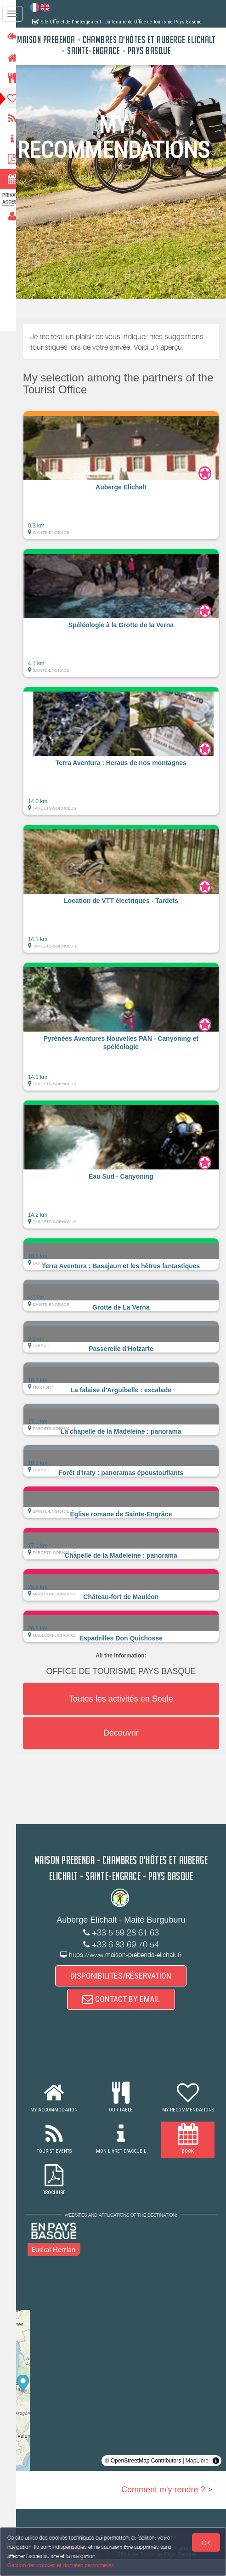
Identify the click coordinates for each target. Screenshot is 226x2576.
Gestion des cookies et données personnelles (60, 2565)
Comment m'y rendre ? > (166, 2506)
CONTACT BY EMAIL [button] (125, 2015)
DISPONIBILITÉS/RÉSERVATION (125, 1992)
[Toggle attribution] (215, 2477)
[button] (125, 475)
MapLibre (197, 2477)
